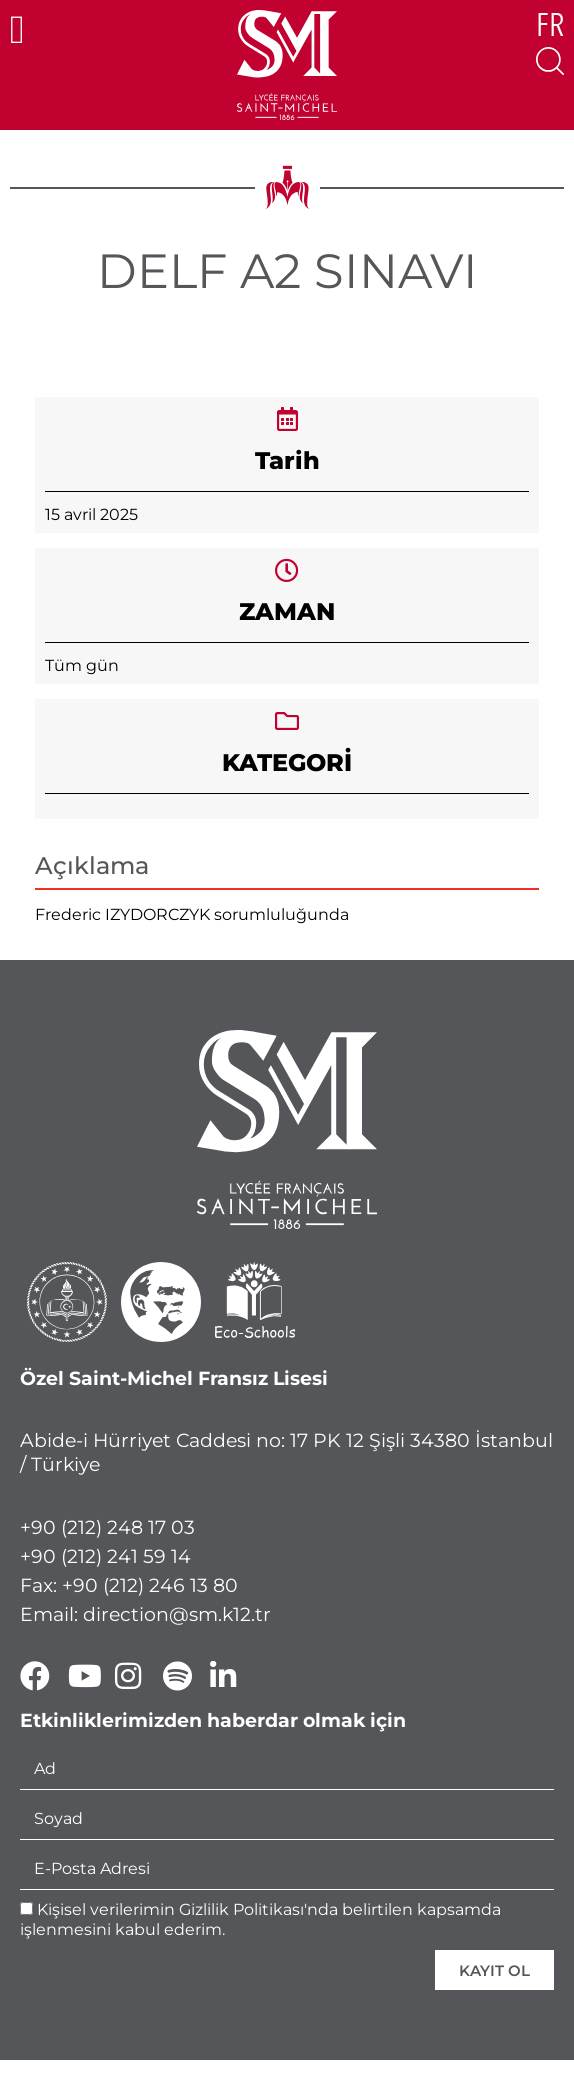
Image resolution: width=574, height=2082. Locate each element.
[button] (17, 30)
